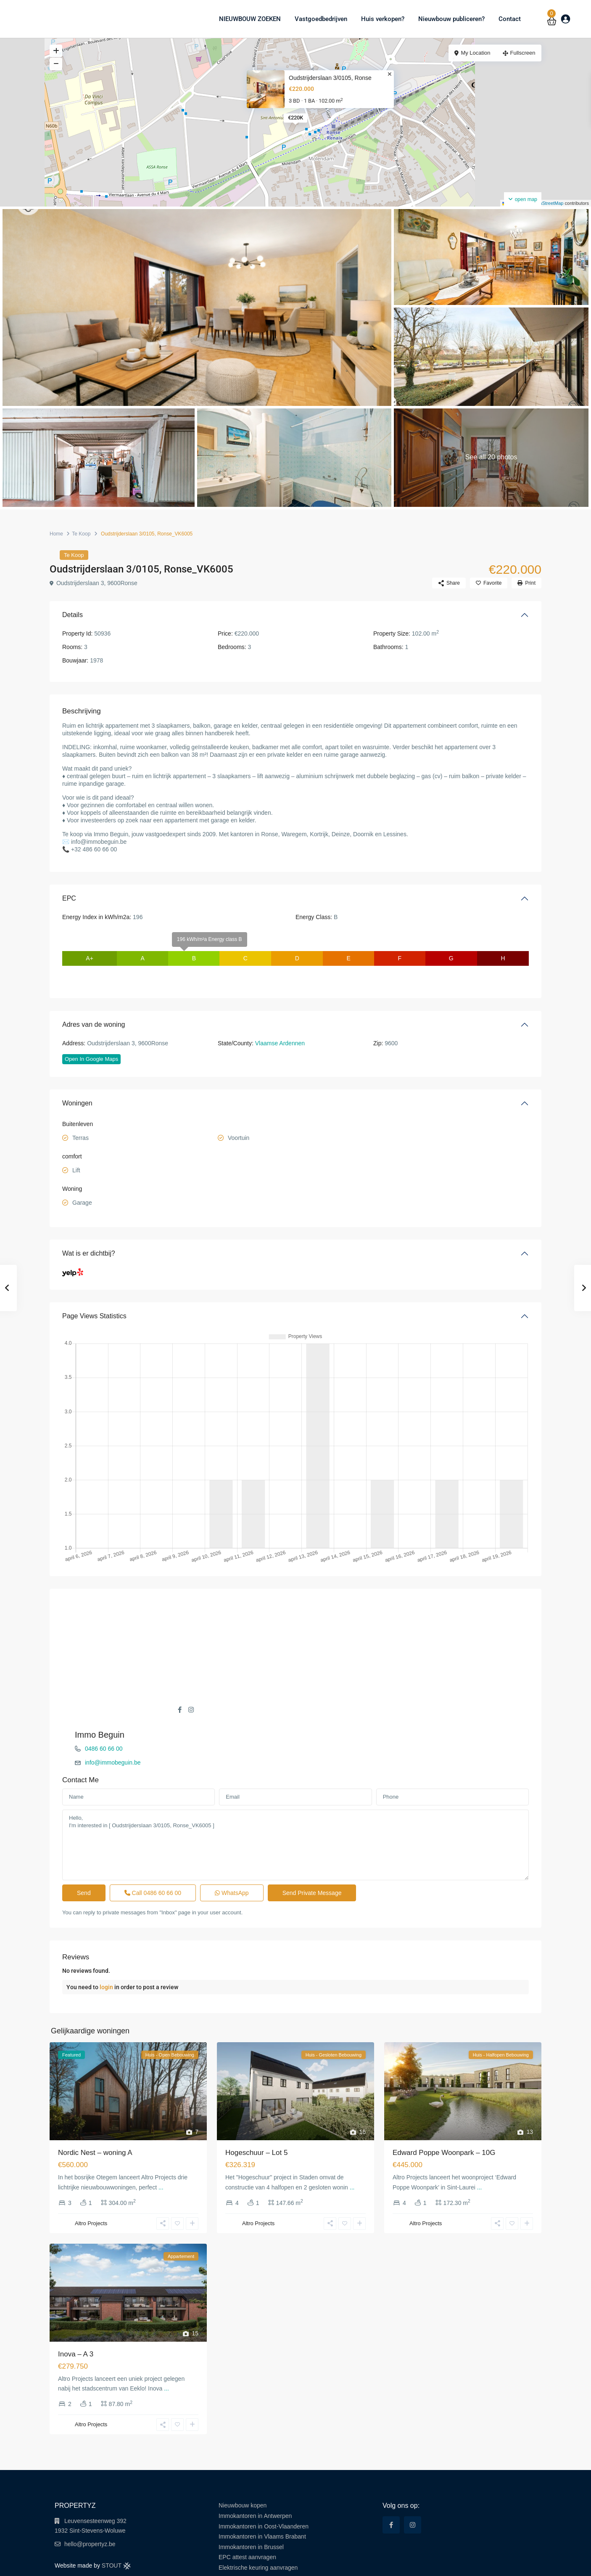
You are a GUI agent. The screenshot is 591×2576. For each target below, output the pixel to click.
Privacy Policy (479, 2563)
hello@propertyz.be (90, 2497)
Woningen (77, 1103)
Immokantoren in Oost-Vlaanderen (264, 2479)
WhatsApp (231, 1846)
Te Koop (81, 534)
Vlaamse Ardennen (280, 1043)
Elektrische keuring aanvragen (258, 2521)
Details (72, 614)
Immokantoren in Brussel (251, 2500)
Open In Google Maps (91, 1059)
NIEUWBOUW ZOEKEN (250, 19)
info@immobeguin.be (346, 1634)
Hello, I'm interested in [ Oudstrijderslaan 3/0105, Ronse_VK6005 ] (295, 1798)
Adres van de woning (93, 1024)
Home (56, 534)
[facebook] (391, 2478)
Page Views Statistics (94, 1316)
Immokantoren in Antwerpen (255, 2469)
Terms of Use (442, 2563)
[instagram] (412, 2478)
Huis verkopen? (382, 19)
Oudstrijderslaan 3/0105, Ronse (330, 77)
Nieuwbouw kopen (242, 2459)
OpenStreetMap (547, 203)
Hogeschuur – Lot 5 (256, 2106)
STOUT (116, 2518)
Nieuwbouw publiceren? (451, 19)
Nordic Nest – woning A (95, 2106)
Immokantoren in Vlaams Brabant (262, 2490)
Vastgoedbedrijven (321, 19)
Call (152, 1846)
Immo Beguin (333, 1606)
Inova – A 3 (75, 2308)
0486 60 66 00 (337, 1620)
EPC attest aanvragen (247, 2510)
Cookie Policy (517, 2563)
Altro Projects (91, 2176)
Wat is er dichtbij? (88, 1253)
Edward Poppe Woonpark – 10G (444, 2106)
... (161, 2140)
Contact (510, 19)
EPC (69, 898)
